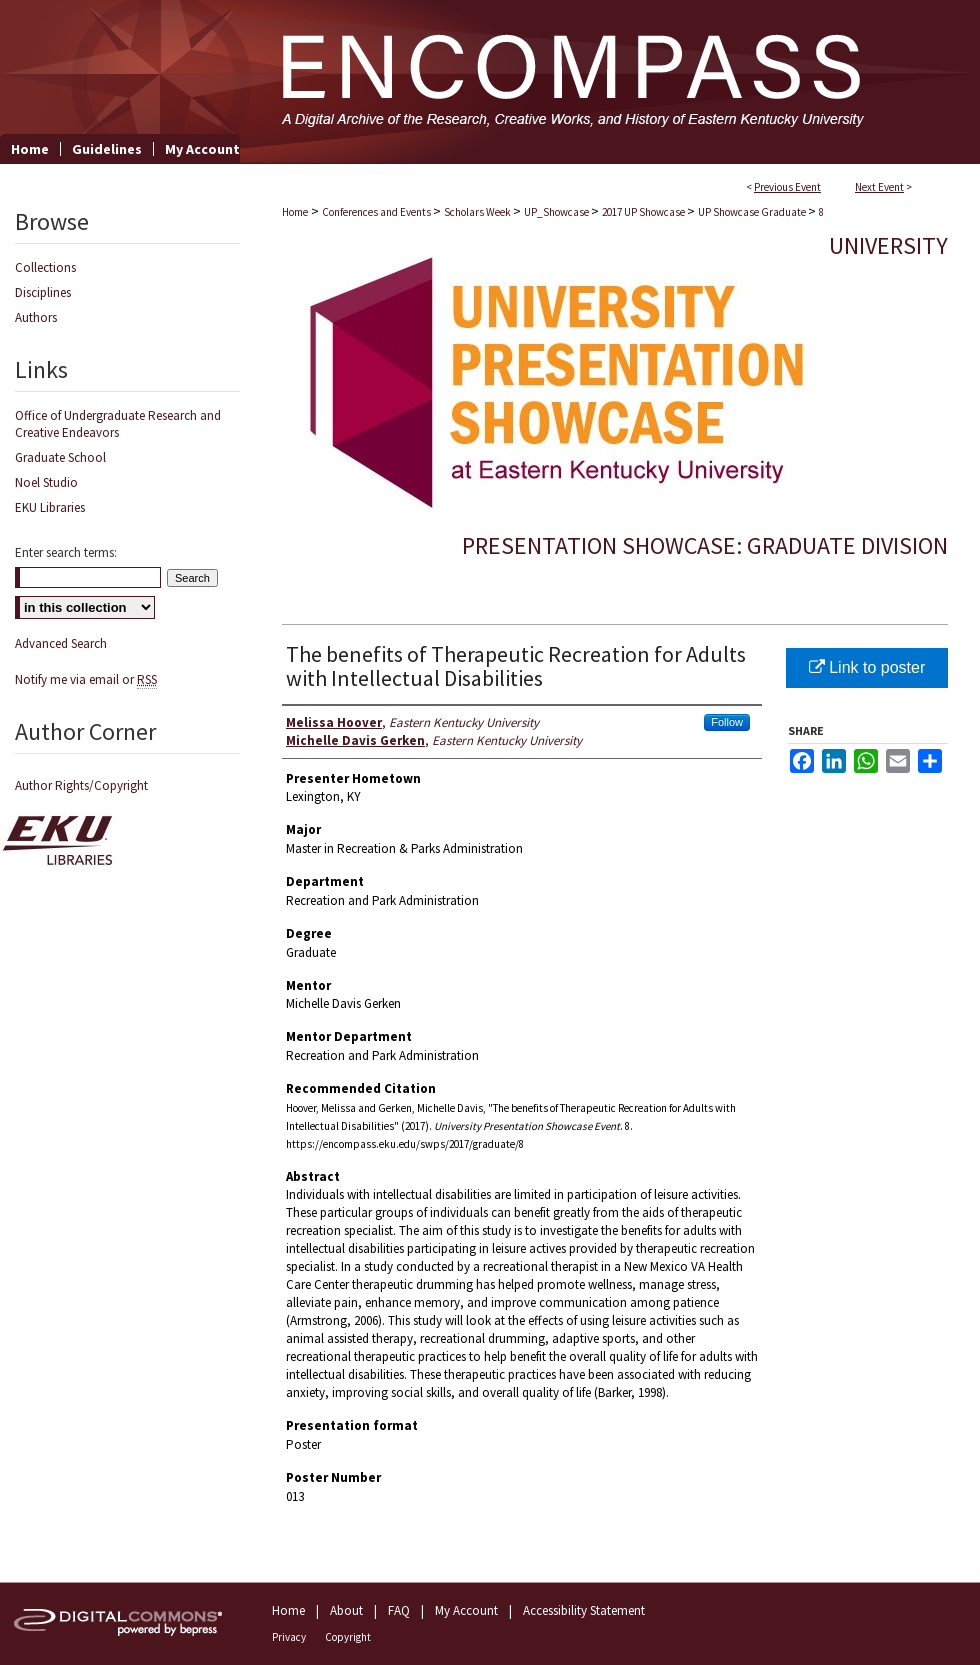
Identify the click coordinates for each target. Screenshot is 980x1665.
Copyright (348, 1637)
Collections (45, 267)
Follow (727, 722)
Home (295, 212)
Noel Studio (46, 482)
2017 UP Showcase (644, 212)
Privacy (289, 1637)
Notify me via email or (86, 679)
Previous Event (787, 187)
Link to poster (867, 667)
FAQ (399, 1610)
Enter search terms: (66, 552)
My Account (466, 1610)
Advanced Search (61, 643)
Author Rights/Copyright (81, 785)
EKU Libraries (50, 507)
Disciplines (43, 292)
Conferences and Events (377, 212)
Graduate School (60, 457)
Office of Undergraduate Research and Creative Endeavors (118, 424)
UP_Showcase (557, 212)
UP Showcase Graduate (753, 212)
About (346, 1610)
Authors (36, 317)
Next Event (879, 187)
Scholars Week (478, 212)
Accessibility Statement (584, 1610)
